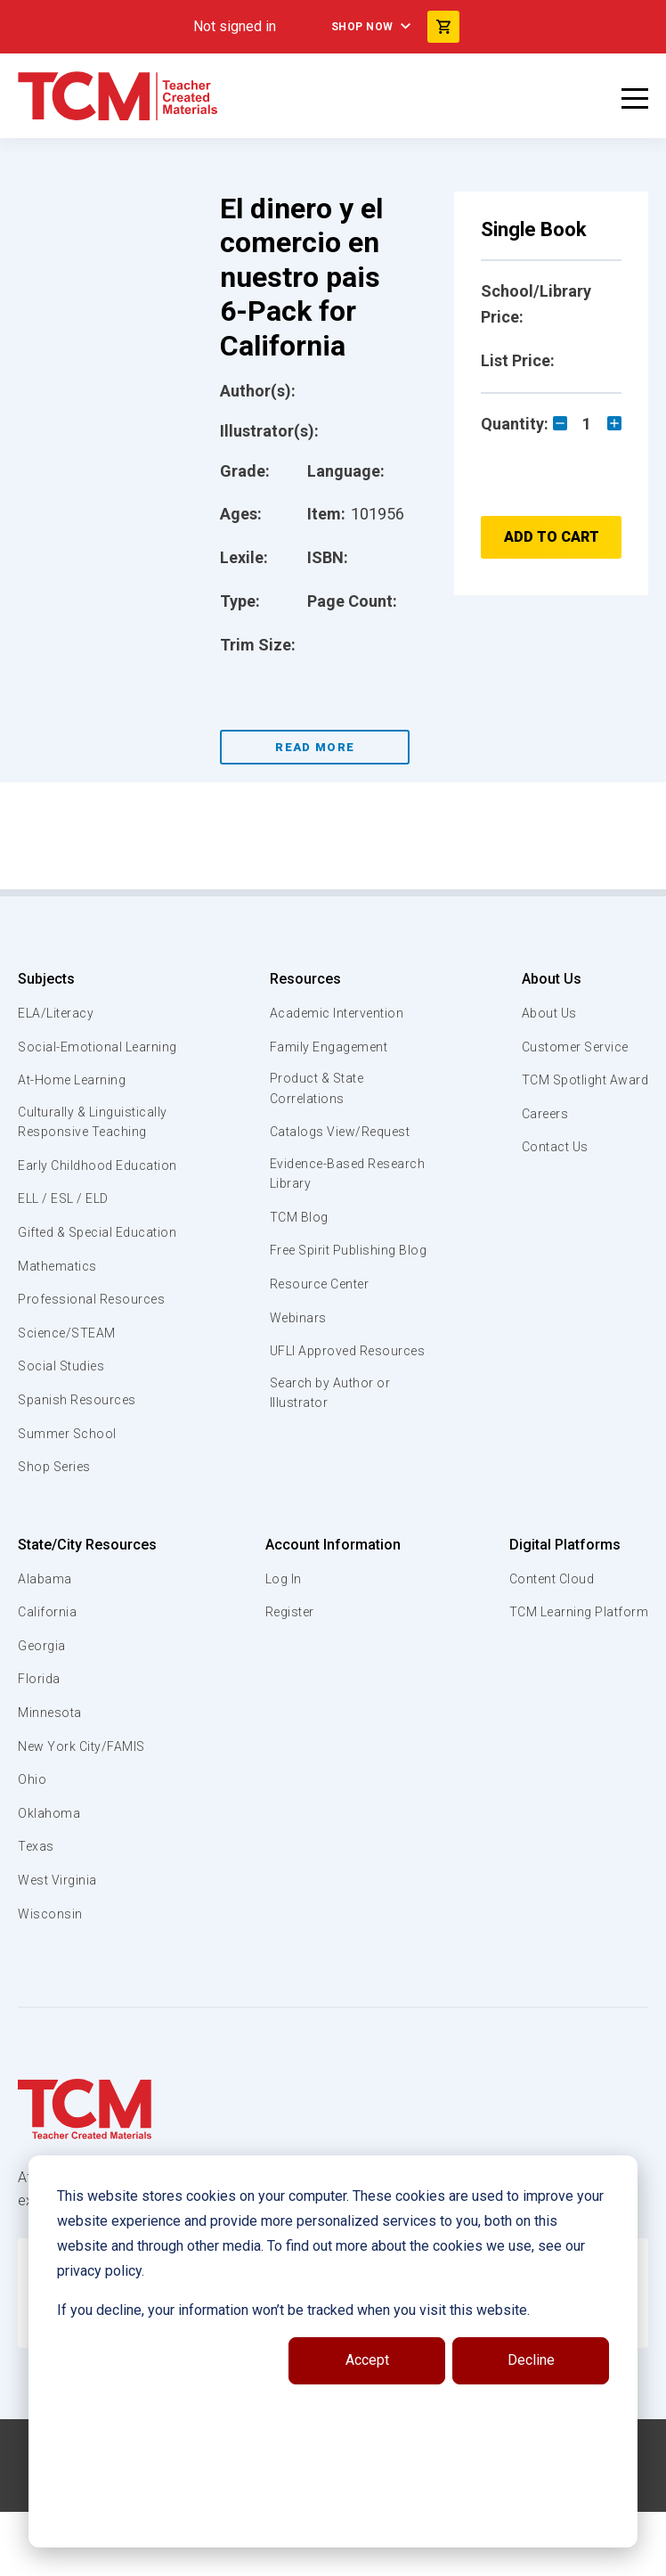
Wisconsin (51, 1977)
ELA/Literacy (58, 1013)
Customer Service (572, 1047)
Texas (37, 1910)
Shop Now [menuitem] (362, 26)
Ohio (32, 1844)
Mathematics (60, 1329)
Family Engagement (328, 1047)
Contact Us (550, 1147)
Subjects (46, 978)
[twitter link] (391, 2555)
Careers (539, 1114)
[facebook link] (284, 2555)
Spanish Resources (80, 1464)
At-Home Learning (75, 1100)
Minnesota (51, 1777)
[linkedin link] (319, 2555)
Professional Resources (95, 1363)
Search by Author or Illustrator (329, 1440)
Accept (367, 2359)
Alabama (45, 1642)
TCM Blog (296, 1222)
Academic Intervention (337, 1013)
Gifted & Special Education (70, 1285)
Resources (301, 978)
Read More (314, 747)
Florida (39, 1743)
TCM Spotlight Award (581, 1080)
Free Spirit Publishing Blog (333, 1265)
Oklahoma (49, 1877)
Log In (281, 1642)
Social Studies (64, 1430)
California (47, 1676)
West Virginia (60, 1944)
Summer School (70, 1497)
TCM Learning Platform (575, 1676)
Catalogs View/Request (341, 1134)
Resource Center (320, 1309)
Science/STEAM (70, 1396)
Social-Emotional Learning (71, 1056)
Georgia (43, 1709)
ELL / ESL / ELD (68, 1242)
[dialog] (333, 2351)
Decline (531, 2359)
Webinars (295, 1343)
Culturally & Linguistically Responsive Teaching (96, 1144)
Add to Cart (551, 536)
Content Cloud (548, 1642)
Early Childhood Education (67, 1197)
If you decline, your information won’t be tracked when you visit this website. (293, 2310)
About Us (543, 978)
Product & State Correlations (317, 1089)
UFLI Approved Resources (312, 1385)
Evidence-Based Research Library (319, 1177)
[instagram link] (355, 2555)
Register (289, 1676)
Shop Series (58, 1531)
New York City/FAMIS (84, 1810)
